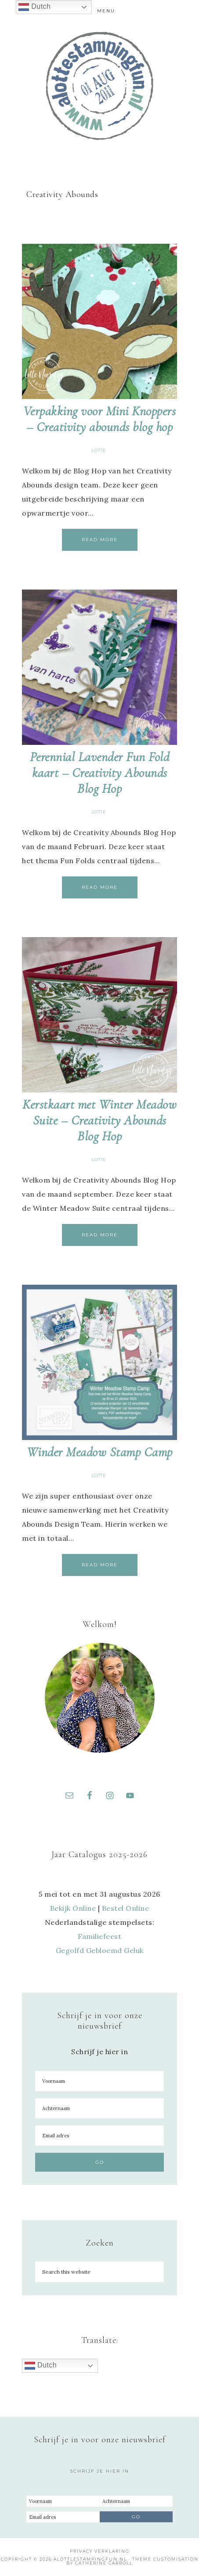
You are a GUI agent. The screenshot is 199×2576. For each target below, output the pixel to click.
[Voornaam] (99, 2081)
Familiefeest (99, 1936)
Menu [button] (106, 11)
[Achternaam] (99, 2108)
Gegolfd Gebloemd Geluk (100, 1950)
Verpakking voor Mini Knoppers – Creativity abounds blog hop (99, 419)
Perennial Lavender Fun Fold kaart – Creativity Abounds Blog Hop (100, 773)
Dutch (41, 2365)
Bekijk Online (73, 1908)
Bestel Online (125, 1908)
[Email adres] (99, 2135)
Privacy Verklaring (100, 2551)
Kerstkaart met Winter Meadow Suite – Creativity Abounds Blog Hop (99, 1120)
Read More (100, 539)
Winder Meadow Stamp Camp (100, 1452)
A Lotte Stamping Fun (99, 86)
